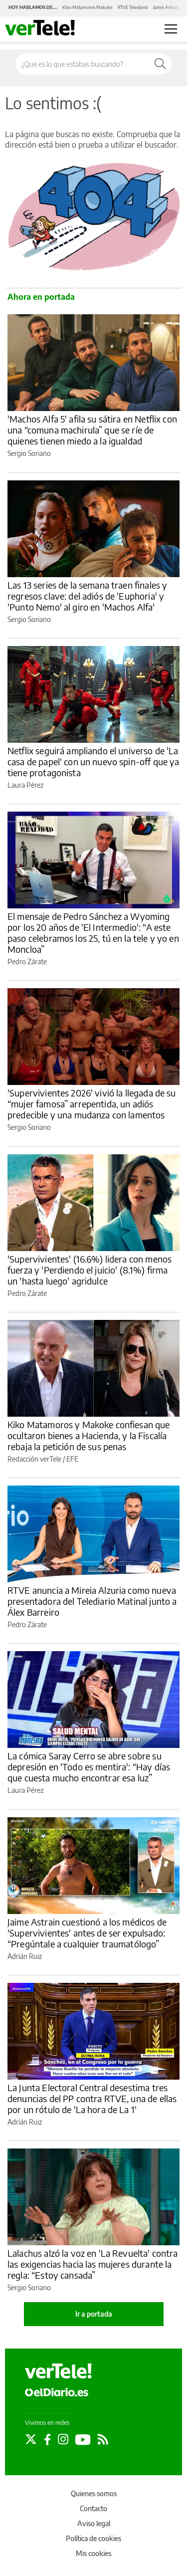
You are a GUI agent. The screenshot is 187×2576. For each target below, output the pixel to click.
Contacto (93, 2508)
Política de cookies (93, 2538)
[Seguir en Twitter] (31, 2439)
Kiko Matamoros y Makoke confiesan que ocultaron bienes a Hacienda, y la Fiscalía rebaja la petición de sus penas (88, 1435)
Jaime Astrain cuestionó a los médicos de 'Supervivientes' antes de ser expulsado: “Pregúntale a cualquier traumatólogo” (87, 1932)
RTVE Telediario (133, 7)
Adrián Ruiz (24, 1956)
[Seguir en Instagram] (63, 2439)
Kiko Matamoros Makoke (87, 7)
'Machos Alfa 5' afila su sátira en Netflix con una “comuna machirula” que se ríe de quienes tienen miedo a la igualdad (92, 429)
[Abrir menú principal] (171, 28)
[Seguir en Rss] (103, 2439)
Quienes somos (94, 2493)
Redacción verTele (34, 1459)
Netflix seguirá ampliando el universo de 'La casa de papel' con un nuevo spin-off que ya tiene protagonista (93, 761)
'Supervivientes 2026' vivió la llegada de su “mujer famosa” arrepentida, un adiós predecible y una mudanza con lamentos (91, 1103)
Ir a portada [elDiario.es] (93, 2314)
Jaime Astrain (166, 7)
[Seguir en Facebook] (47, 2439)
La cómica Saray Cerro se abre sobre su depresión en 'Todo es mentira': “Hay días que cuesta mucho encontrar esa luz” (88, 1766)
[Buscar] (160, 63)
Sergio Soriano (29, 453)
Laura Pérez (25, 785)
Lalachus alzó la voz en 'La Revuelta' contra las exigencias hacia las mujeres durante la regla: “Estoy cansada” (92, 2264)
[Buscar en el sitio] (82, 63)
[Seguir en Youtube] (83, 2439)
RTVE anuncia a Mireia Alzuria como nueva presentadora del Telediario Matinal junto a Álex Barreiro (92, 1601)
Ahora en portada (41, 297)
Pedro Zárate (27, 961)
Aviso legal (93, 2523)
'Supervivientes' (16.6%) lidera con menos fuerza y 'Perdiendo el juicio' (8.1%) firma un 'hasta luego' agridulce (89, 1270)
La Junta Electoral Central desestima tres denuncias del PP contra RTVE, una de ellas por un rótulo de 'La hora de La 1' (92, 2098)
